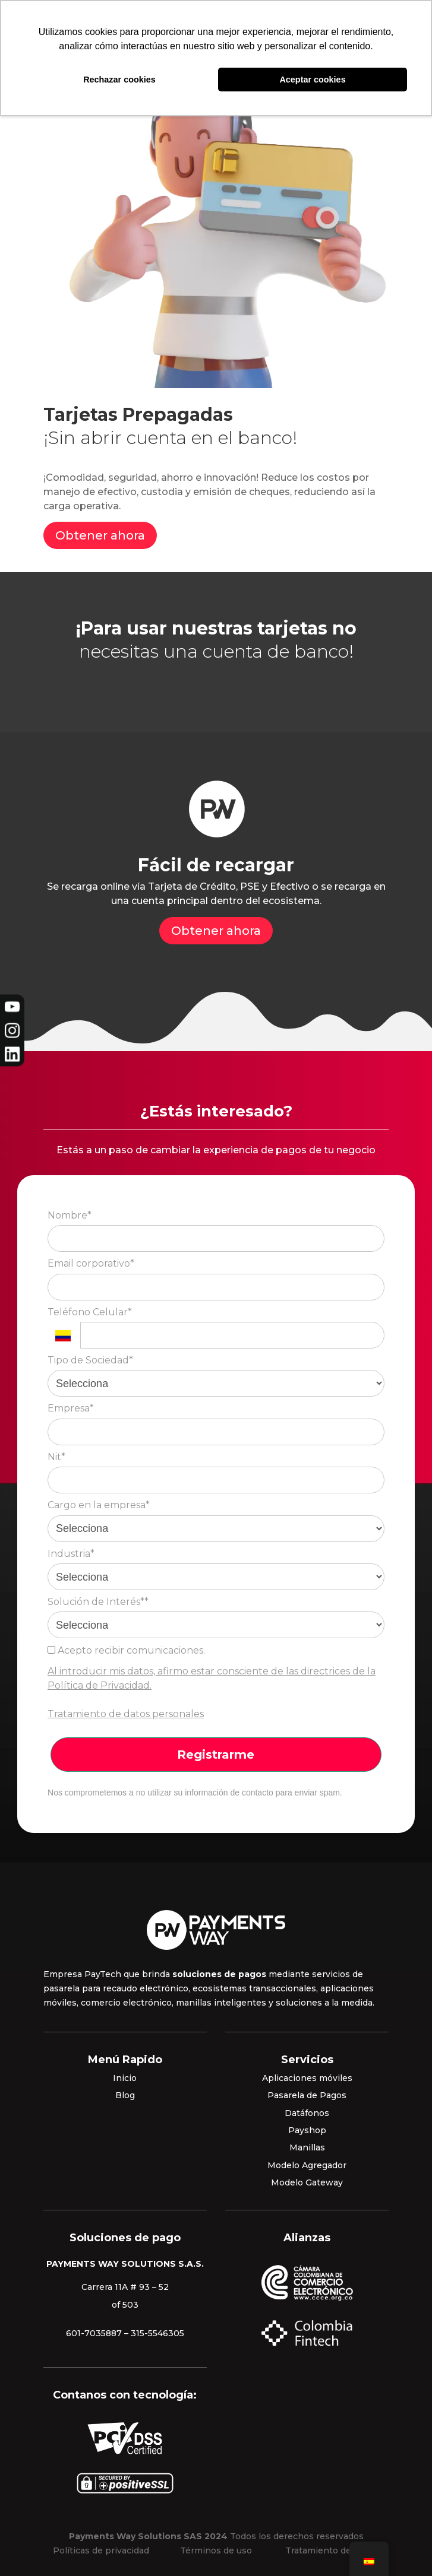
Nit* (56, 1457)
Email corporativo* (91, 1263)
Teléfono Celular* (90, 1312)
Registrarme (215, 1754)
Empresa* (71, 1408)
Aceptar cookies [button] (312, 79)
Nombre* (70, 1215)
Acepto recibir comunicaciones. (126, 1650)
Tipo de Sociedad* (90, 1360)
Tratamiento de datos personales (126, 1714)
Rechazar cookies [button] (119, 79)
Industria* (71, 1553)
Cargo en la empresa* (99, 1505)
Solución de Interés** (98, 1601)
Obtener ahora (100, 535)
